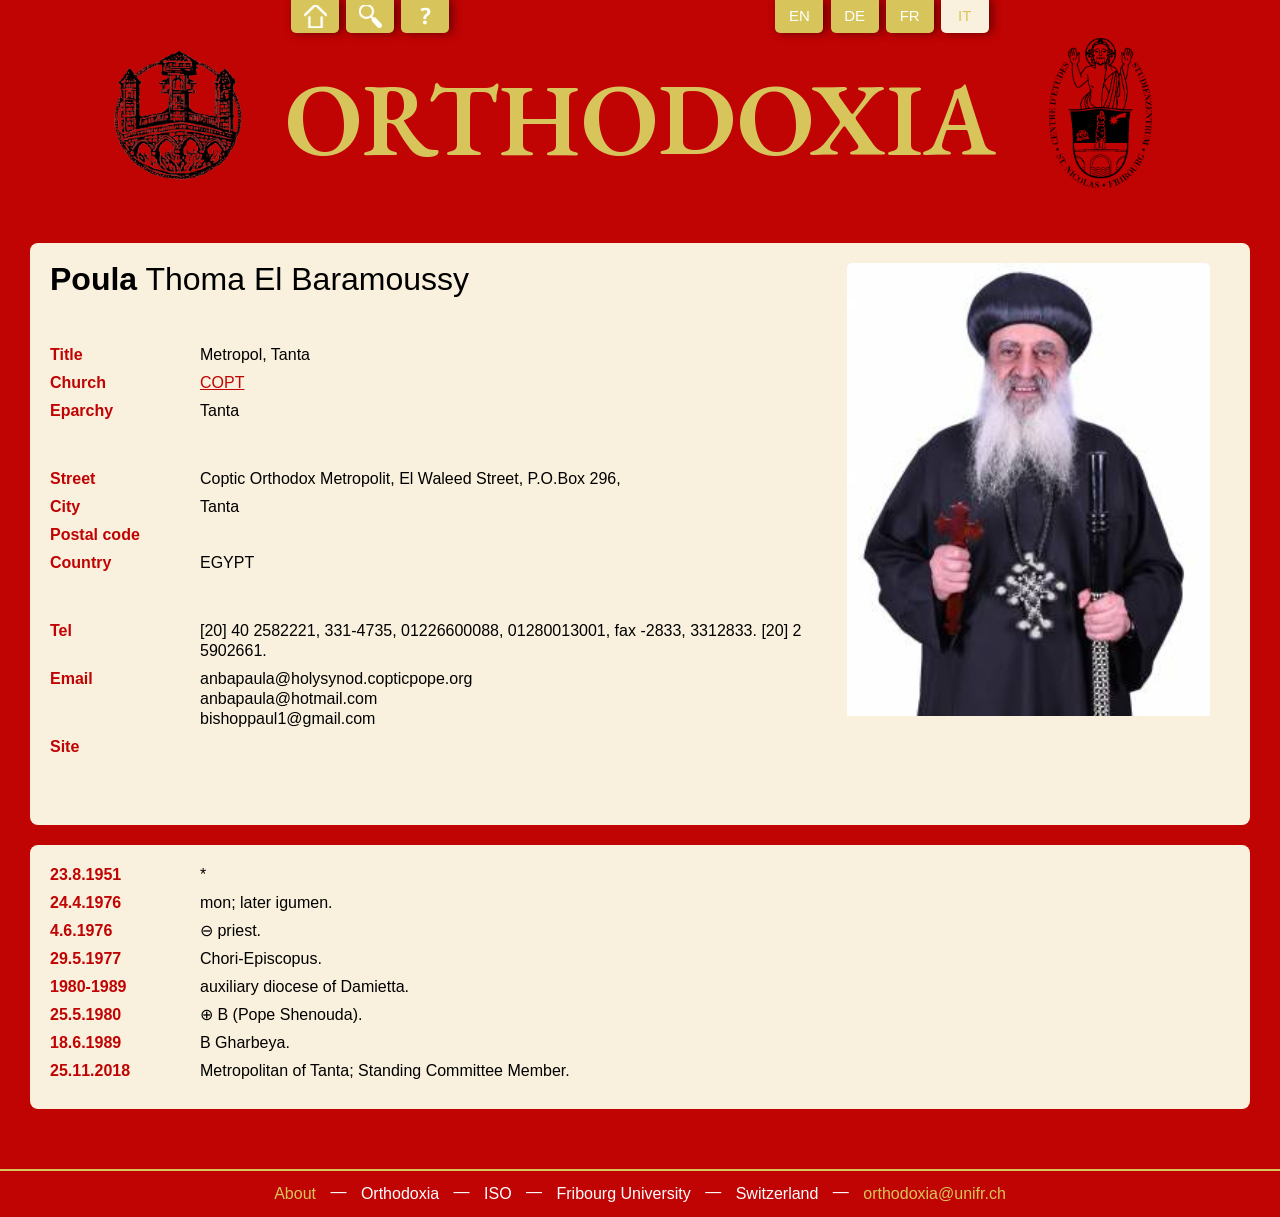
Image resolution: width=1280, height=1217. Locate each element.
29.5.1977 (85, 958)
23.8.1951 (85, 874)
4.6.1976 (81, 930)
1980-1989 (88, 986)
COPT (222, 382)
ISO (498, 1193)
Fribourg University (624, 1193)
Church (78, 382)
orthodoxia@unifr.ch (934, 1193)
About (295, 1193)
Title (66, 354)
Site (64, 746)
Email (71, 678)
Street (72, 478)
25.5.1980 (85, 1014)
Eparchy (81, 410)
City (65, 506)
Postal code (95, 534)
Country (80, 562)
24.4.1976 (85, 902)
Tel (61, 630)
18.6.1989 (85, 1042)
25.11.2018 (90, 1070)
